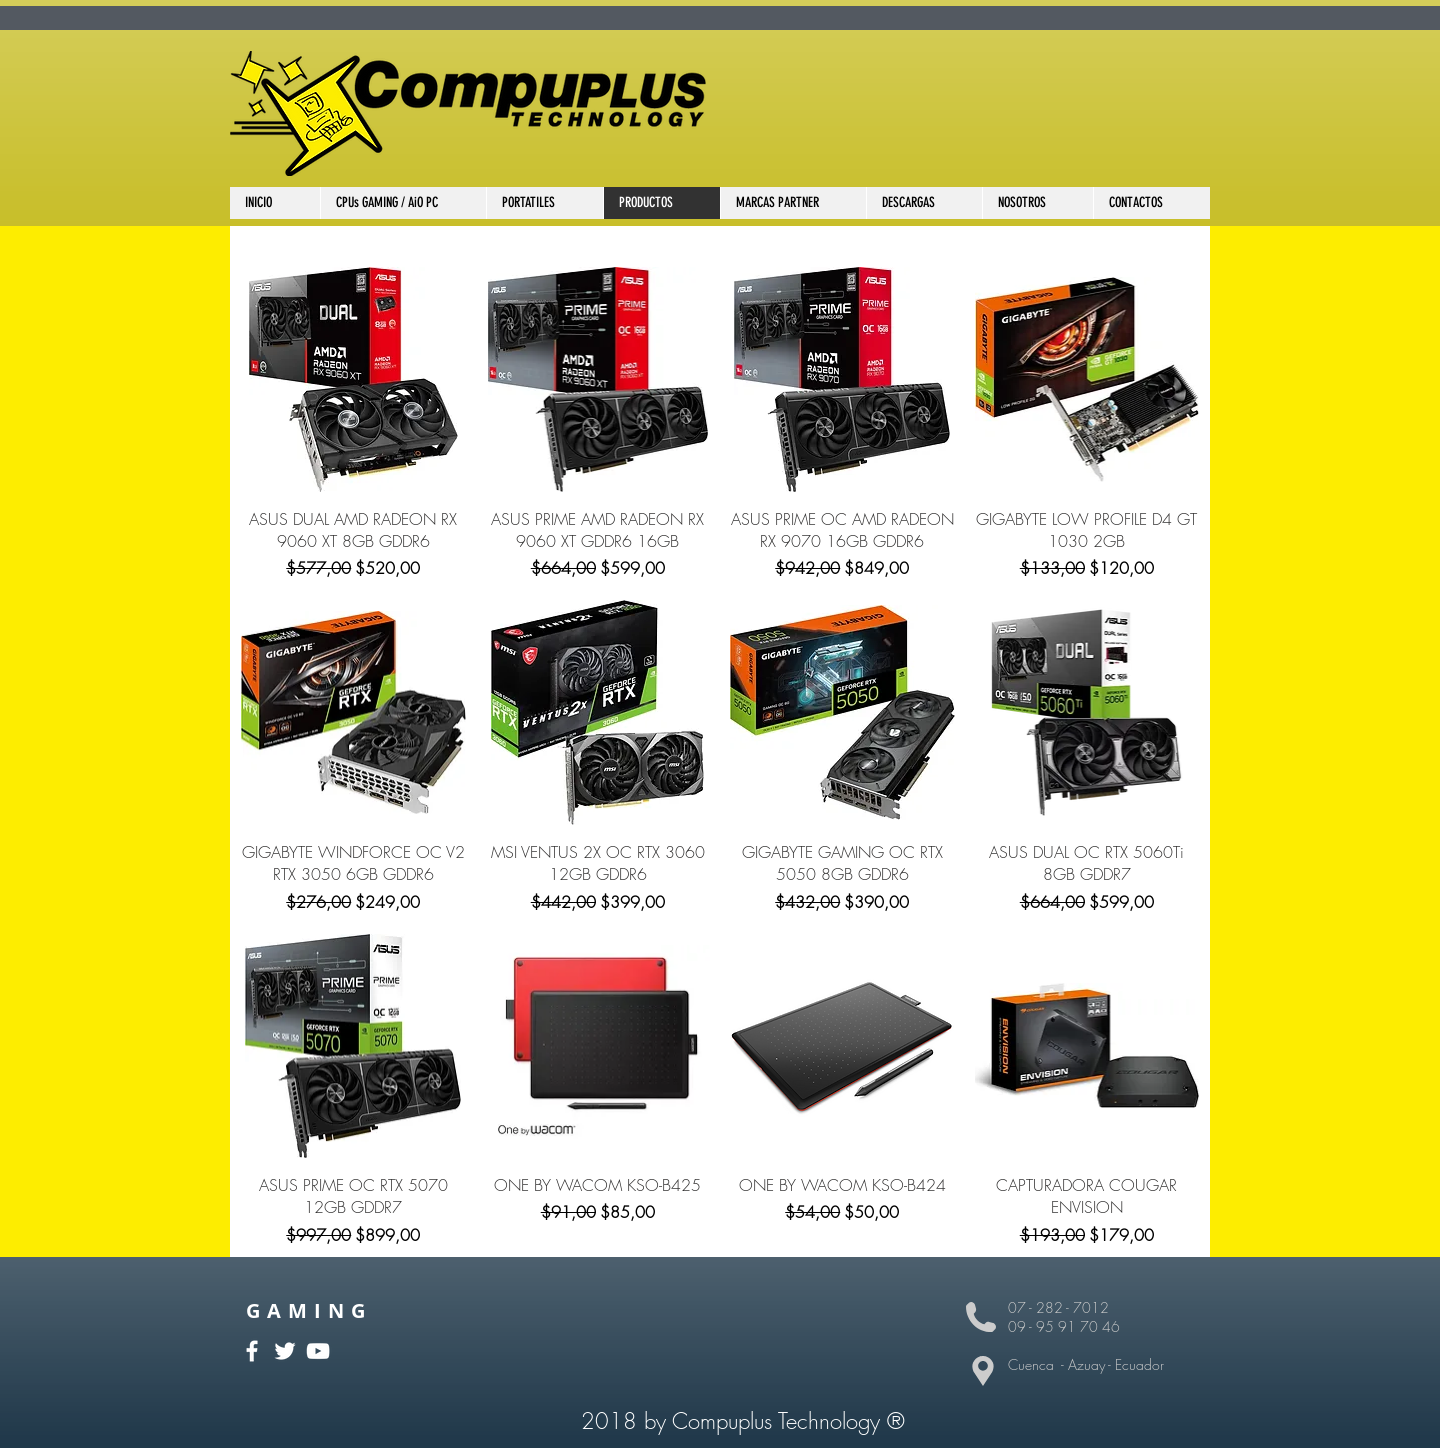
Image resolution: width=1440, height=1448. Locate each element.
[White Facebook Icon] (252, 1351)
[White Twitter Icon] (285, 1351)
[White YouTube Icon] (318, 1351)
